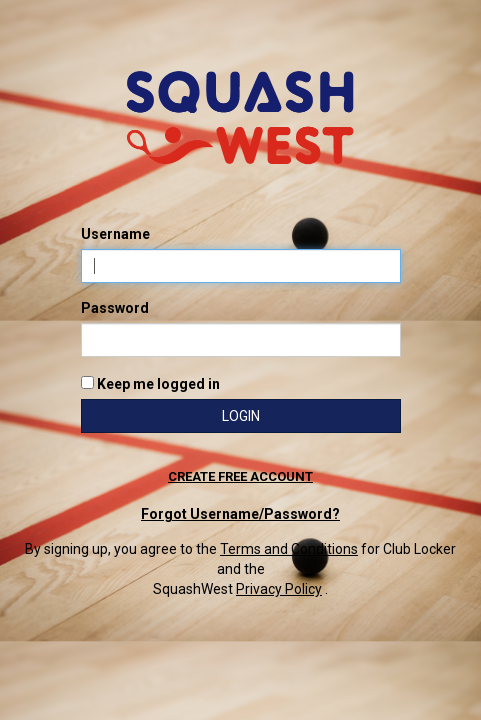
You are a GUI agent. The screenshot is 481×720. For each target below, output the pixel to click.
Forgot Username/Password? (240, 514)
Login (241, 416)
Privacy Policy (279, 589)
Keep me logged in (150, 384)
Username (115, 234)
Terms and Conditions (289, 549)
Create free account (240, 476)
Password (115, 308)
